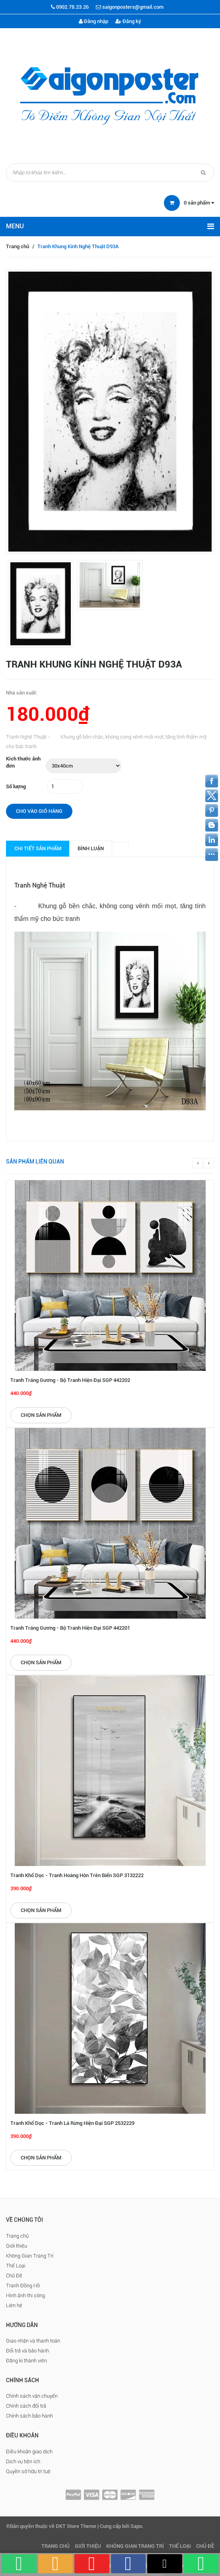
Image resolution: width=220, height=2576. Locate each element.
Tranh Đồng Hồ (23, 2285)
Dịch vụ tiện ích (23, 2461)
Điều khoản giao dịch (29, 2451)
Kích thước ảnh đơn (23, 762)
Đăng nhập (93, 21)
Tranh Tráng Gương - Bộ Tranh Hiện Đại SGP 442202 (70, 1380)
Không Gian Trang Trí (29, 2256)
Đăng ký (128, 21)
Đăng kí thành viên (26, 2361)
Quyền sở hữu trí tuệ (28, 2471)
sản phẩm (199, 203)
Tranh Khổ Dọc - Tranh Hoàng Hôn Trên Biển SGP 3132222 (77, 1875)
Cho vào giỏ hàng (39, 811)
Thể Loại (15, 2266)
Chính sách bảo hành (29, 2416)
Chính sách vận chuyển (32, 2396)
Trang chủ (17, 246)
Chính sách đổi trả (26, 2406)
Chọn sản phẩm (41, 1415)
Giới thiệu (16, 2246)
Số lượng (16, 786)
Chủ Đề (14, 2276)
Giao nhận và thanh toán (33, 2341)
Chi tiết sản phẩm (37, 848)
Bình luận (91, 848)
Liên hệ (14, 2305)
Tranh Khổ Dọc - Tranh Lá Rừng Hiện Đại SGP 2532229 (72, 2123)
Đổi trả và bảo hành (27, 2351)
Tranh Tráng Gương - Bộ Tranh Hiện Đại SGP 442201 (70, 1628)
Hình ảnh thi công (25, 2295)
